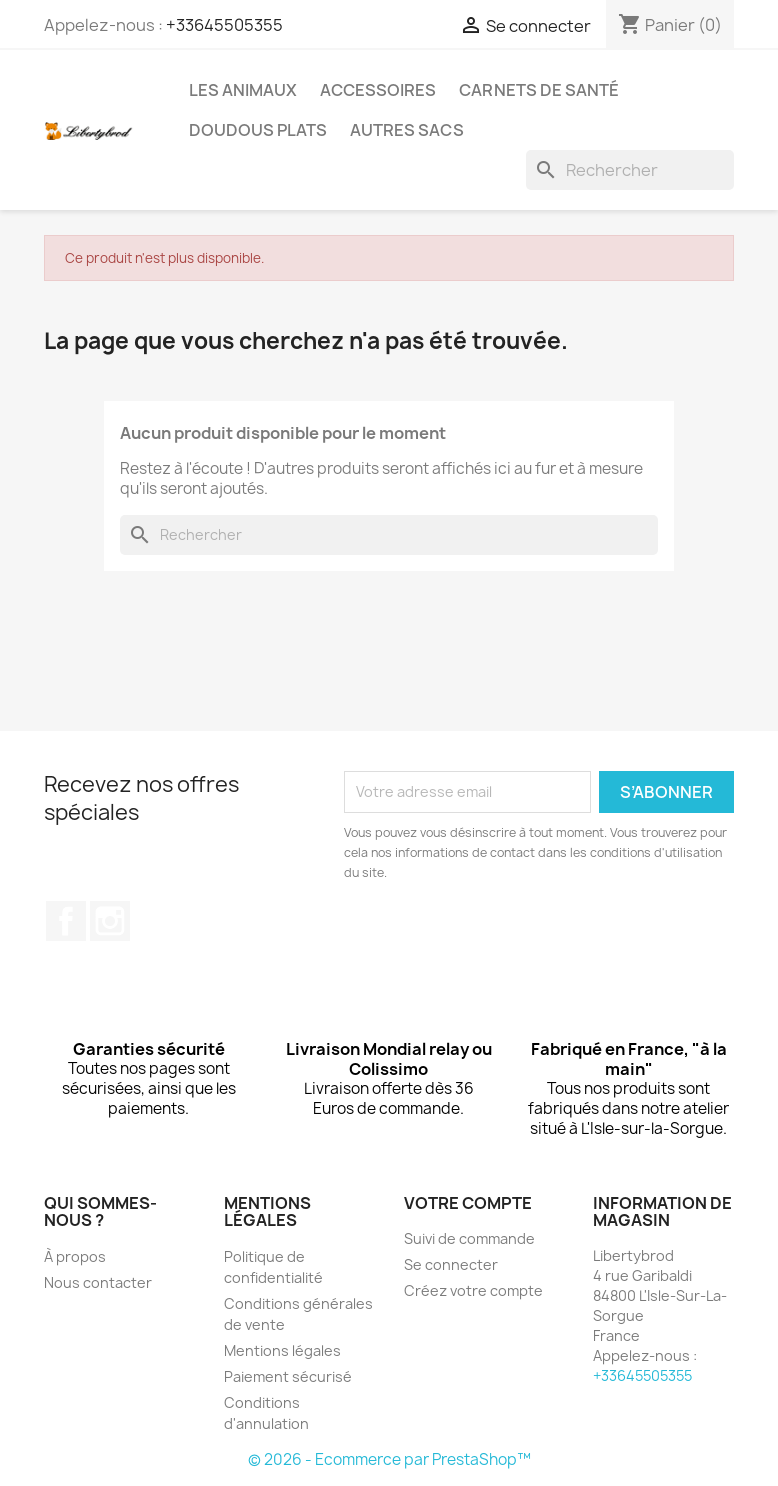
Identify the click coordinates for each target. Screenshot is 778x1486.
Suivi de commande (469, 1238)
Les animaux (243, 90)
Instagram (110, 921)
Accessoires (378, 90)
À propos (75, 1256)
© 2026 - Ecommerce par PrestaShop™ (389, 1459)
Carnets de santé (539, 90)
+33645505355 (224, 25)
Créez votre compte (473, 1290)
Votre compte (468, 1203)
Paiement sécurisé (288, 1376)
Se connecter (451, 1264)
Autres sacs (407, 130)
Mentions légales (282, 1350)
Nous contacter (98, 1282)
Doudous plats (258, 130)
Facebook (66, 921)
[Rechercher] (630, 170)
